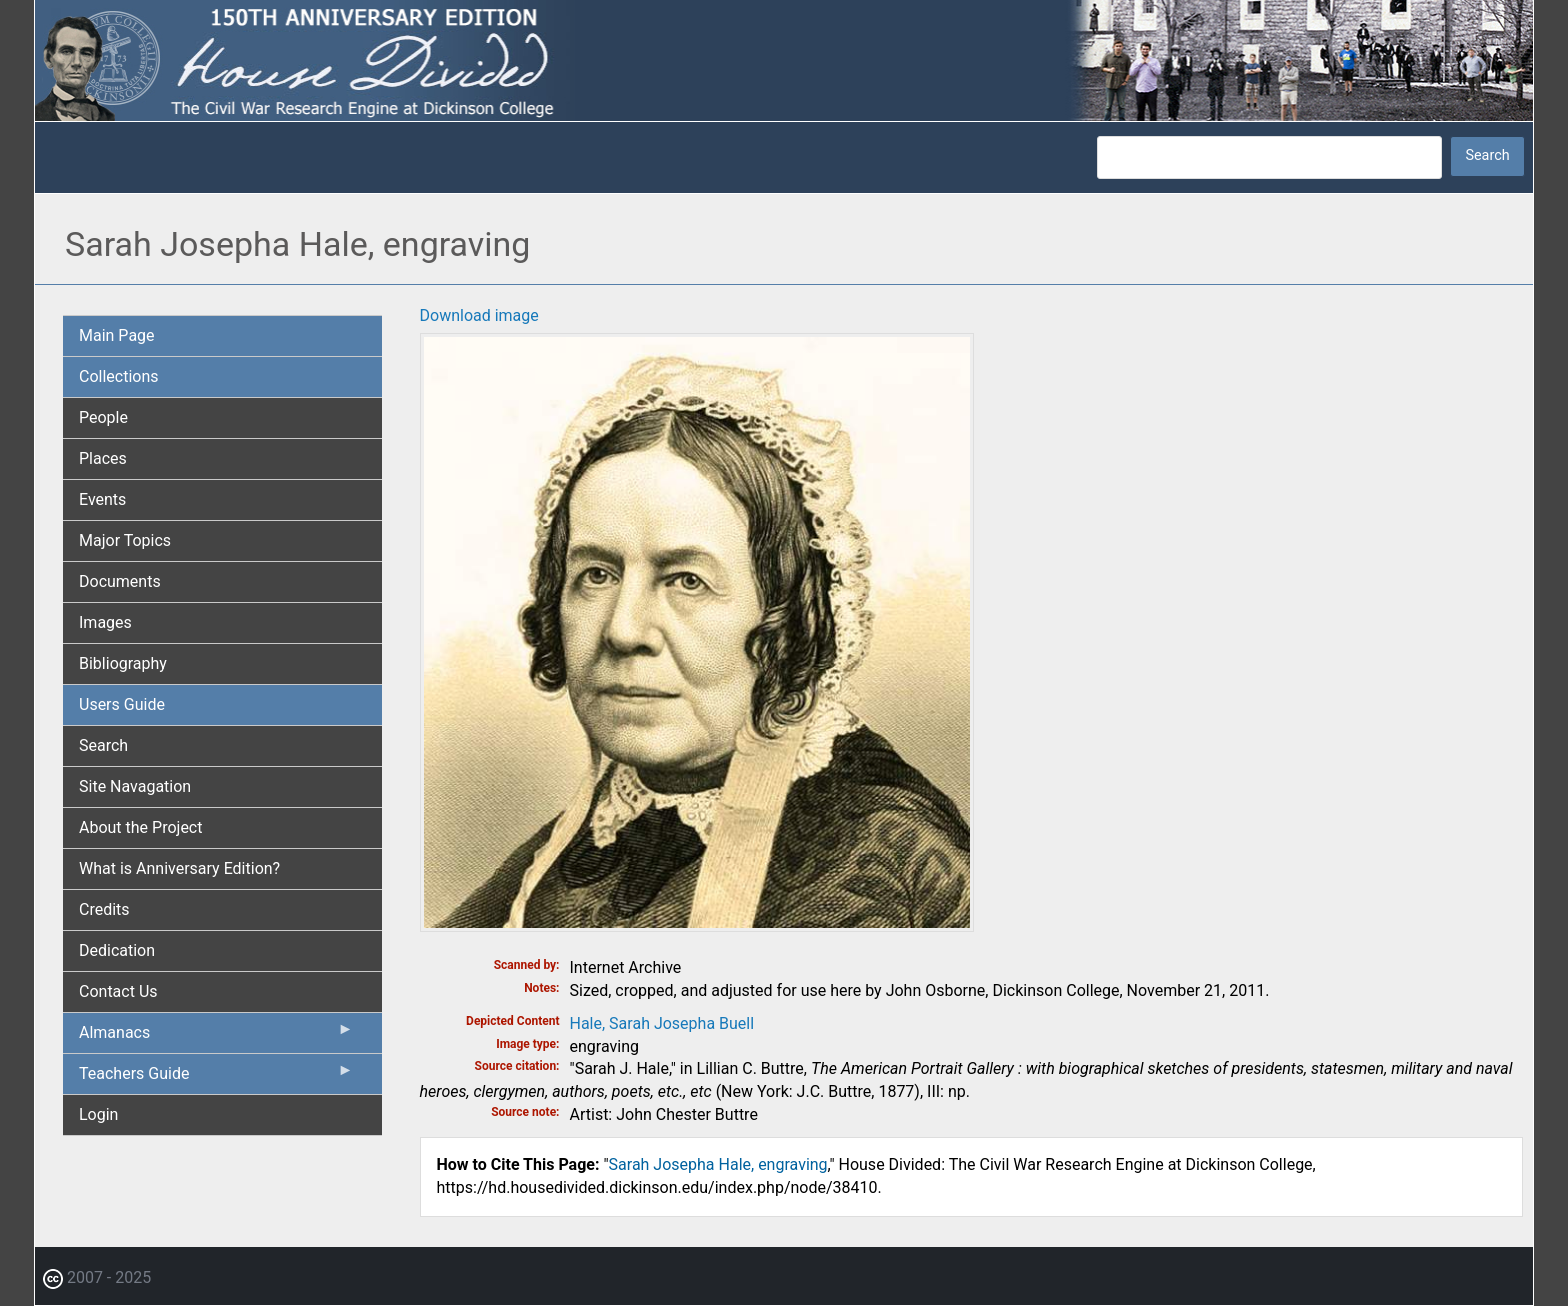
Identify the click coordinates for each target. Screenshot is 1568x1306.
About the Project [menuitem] (140, 827)
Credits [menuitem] (104, 909)
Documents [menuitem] (120, 581)
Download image (479, 315)
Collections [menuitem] (119, 376)
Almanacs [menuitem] (216, 1037)
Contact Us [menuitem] (118, 991)
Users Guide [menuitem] (122, 704)
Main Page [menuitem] (117, 335)
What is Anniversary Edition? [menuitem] (179, 868)
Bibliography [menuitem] (123, 663)
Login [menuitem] (98, 1114)
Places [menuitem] (103, 458)
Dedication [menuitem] (117, 950)
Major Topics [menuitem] (125, 540)
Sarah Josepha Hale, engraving (718, 1164)
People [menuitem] (103, 417)
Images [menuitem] (105, 622)
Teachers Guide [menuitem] (216, 1078)
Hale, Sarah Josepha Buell (662, 1023)
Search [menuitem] (103, 745)
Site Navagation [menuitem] (135, 786)
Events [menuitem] (102, 499)
